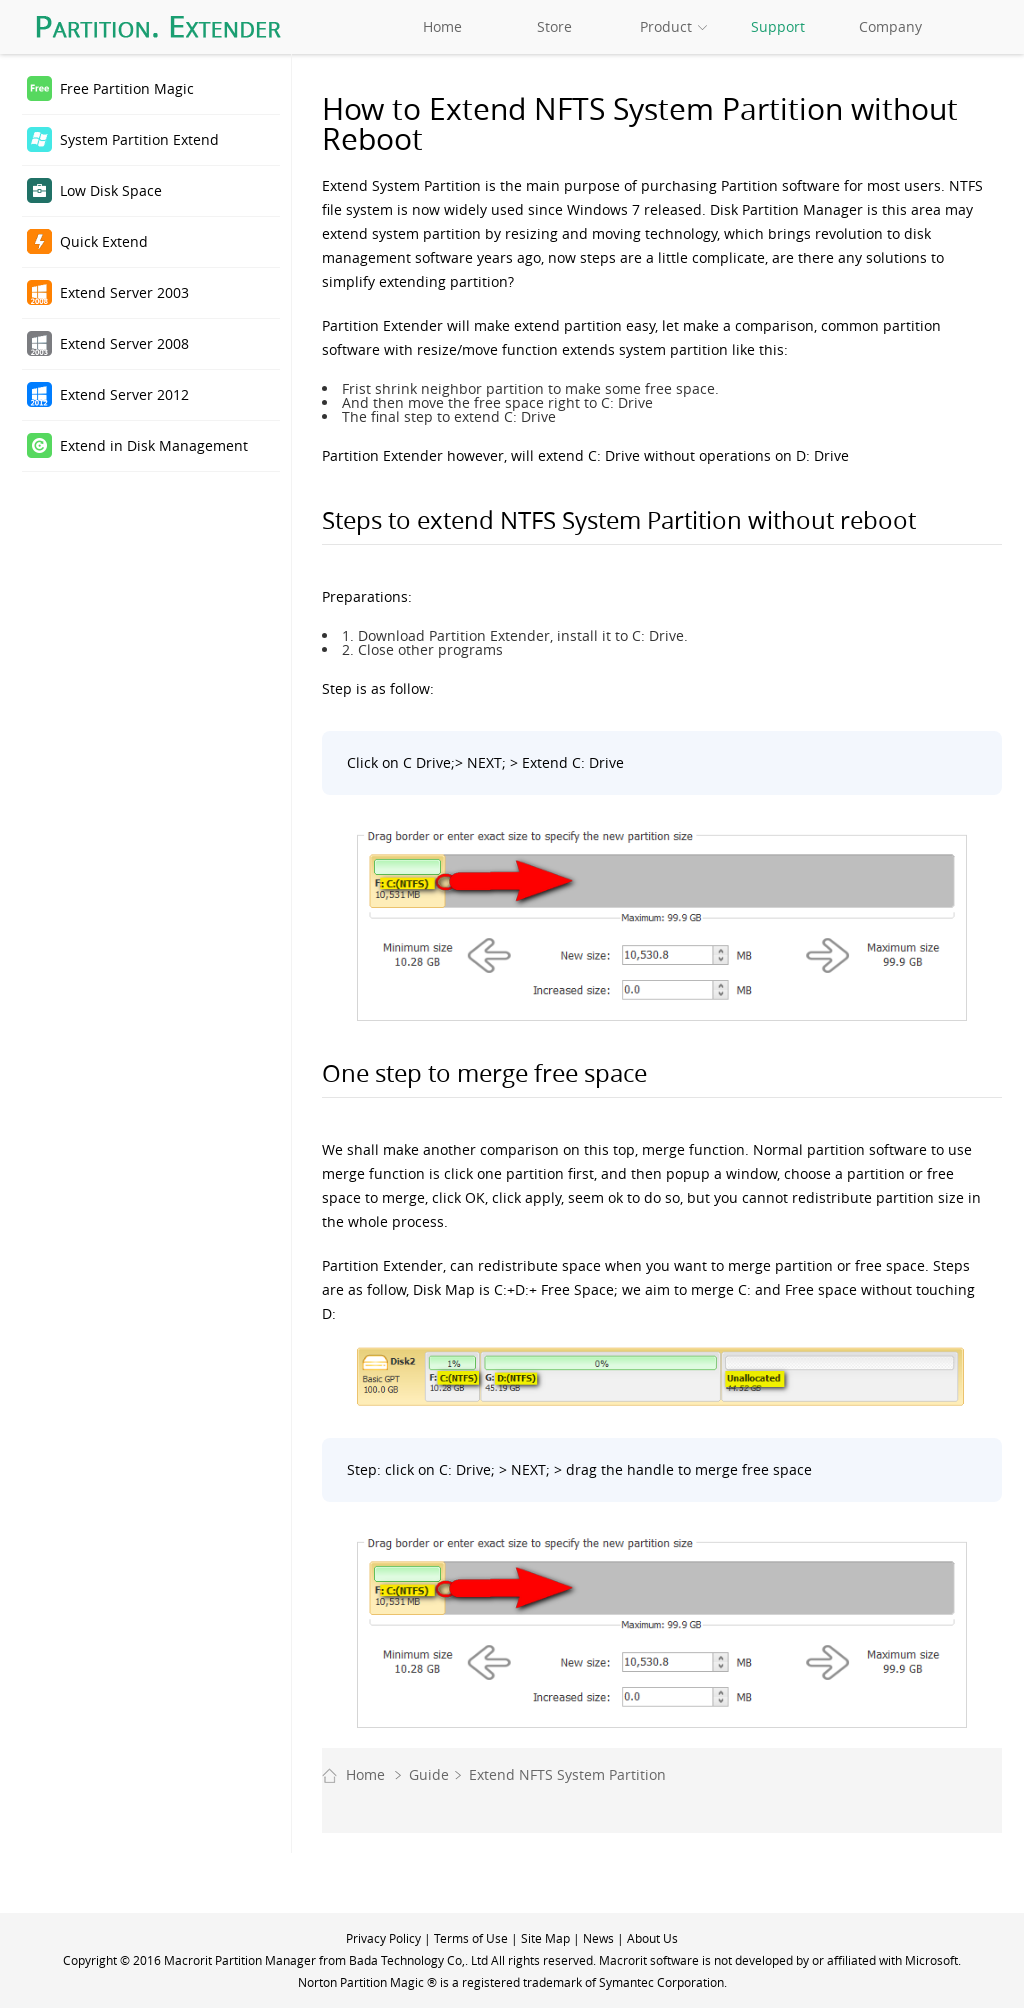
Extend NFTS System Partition (567, 1774)
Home (442, 26)
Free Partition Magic (127, 88)
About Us (652, 1938)
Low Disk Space (111, 190)
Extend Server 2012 (124, 394)
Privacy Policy (383, 1938)
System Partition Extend (139, 139)
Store (554, 26)
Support (778, 26)
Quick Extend (104, 241)
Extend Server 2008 (124, 343)
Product (666, 26)
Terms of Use (471, 1938)
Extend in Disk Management (154, 445)
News (598, 1938)
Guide (429, 1774)
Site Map (545, 1938)
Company (890, 26)
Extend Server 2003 (124, 292)
